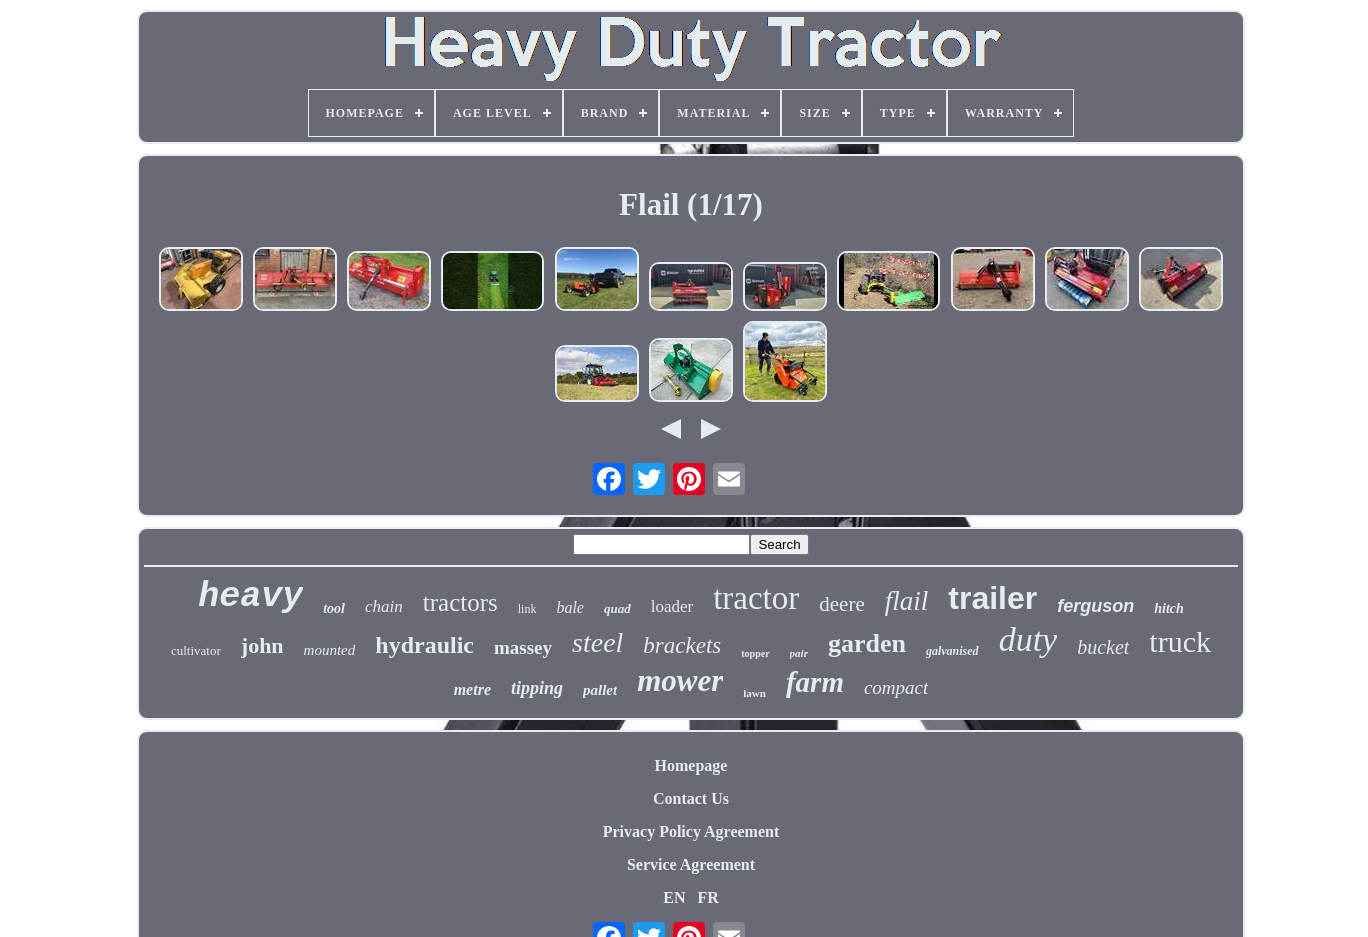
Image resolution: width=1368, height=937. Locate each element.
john (262, 645)
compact (896, 687)
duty (1028, 639)
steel (597, 642)
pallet (600, 690)
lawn (754, 693)
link (527, 609)
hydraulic (424, 645)
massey (523, 647)
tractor (756, 598)
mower (680, 680)
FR (707, 897)
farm (815, 682)
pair (799, 653)
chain (384, 606)
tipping (537, 688)
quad (617, 608)
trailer (992, 598)
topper (755, 653)
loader (672, 606)
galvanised (952, 651)
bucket (1103, 647)
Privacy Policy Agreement (691, 831)
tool (334, 608)
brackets (682, 645)
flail (907, 601)
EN (674, 897)
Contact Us (691, 798)
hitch (1169, 608)
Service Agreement (691, 864)
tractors (460, 602)
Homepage (691, 765)
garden (867, 643)
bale (570, 607)
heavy (250, 597)
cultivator (196, 650)
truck (1180, 641)
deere (841, 604)
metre (472, 689)
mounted (330, 650)
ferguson (1095, 606)
